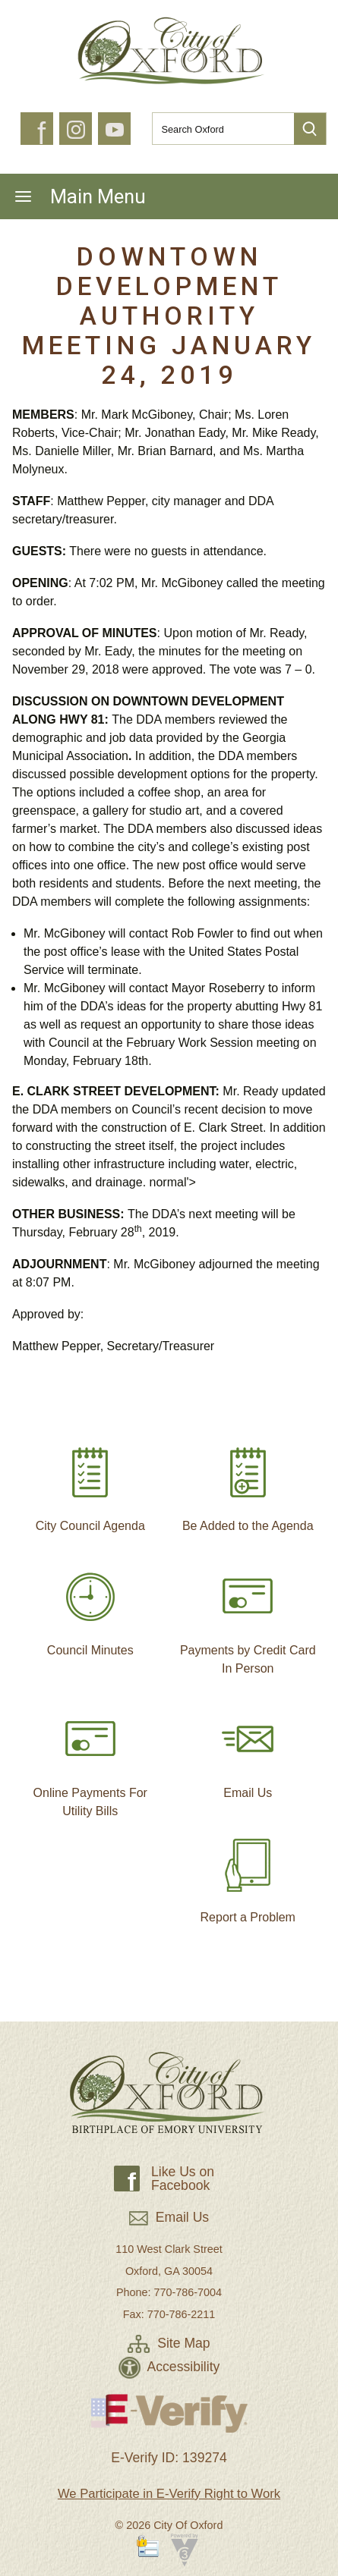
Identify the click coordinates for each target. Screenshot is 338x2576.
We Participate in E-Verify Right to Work (169, 2493)
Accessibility (169, 2366)
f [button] (41, 133)
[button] (310, 129)
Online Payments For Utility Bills (90, 1759)
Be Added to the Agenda (248, 1483)
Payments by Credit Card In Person (248, 1616)
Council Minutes (90, 1607)
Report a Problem (248, 1874)
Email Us (248, 1750)
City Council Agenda (90, 1483)
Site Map (169, 2343)
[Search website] (217, 129)
